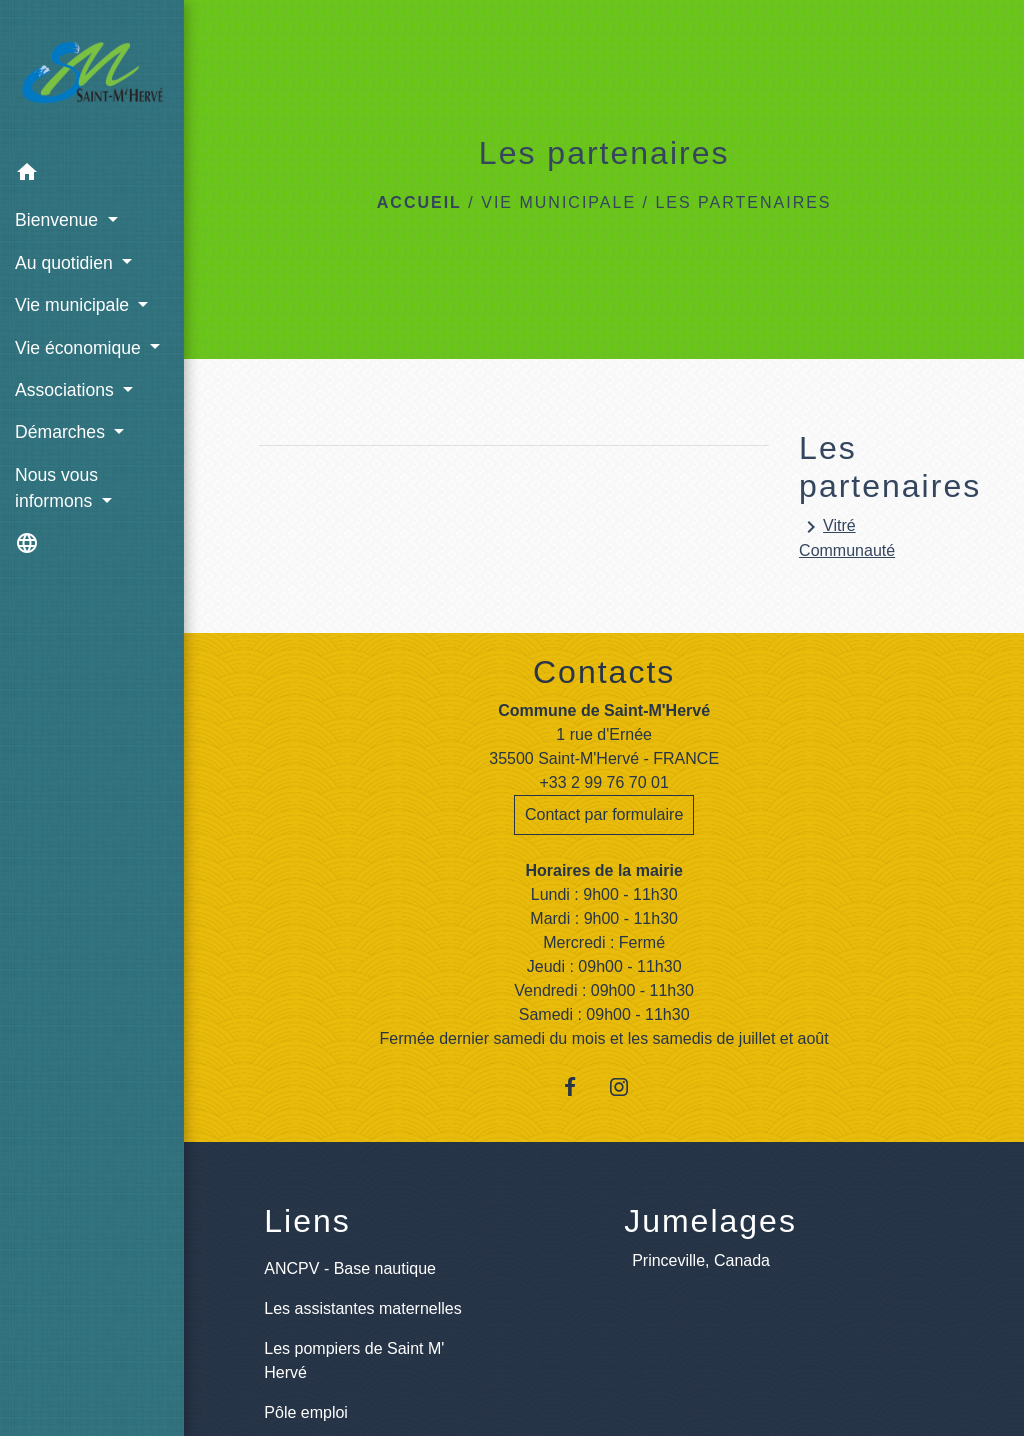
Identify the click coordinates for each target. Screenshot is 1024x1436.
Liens (307, 1221)
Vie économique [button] (80, 348)
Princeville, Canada (701, 1260)
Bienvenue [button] (59, 220)
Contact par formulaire (604, 814)
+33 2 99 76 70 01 (603, 782)
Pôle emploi (306, 1412)
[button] (92, 175)
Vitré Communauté (847, 537)
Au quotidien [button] (66, 263)
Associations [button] (67, 390)
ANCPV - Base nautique (350, 1268)
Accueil (419, 202)
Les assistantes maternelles (362, 1308)
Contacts (604, 672)
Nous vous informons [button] (56, 488)
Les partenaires (743, 202)
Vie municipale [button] (74, 305)
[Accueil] (92, 76)
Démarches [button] (62, 432)
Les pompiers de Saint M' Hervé (354, 1360)
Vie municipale (558, 202)
